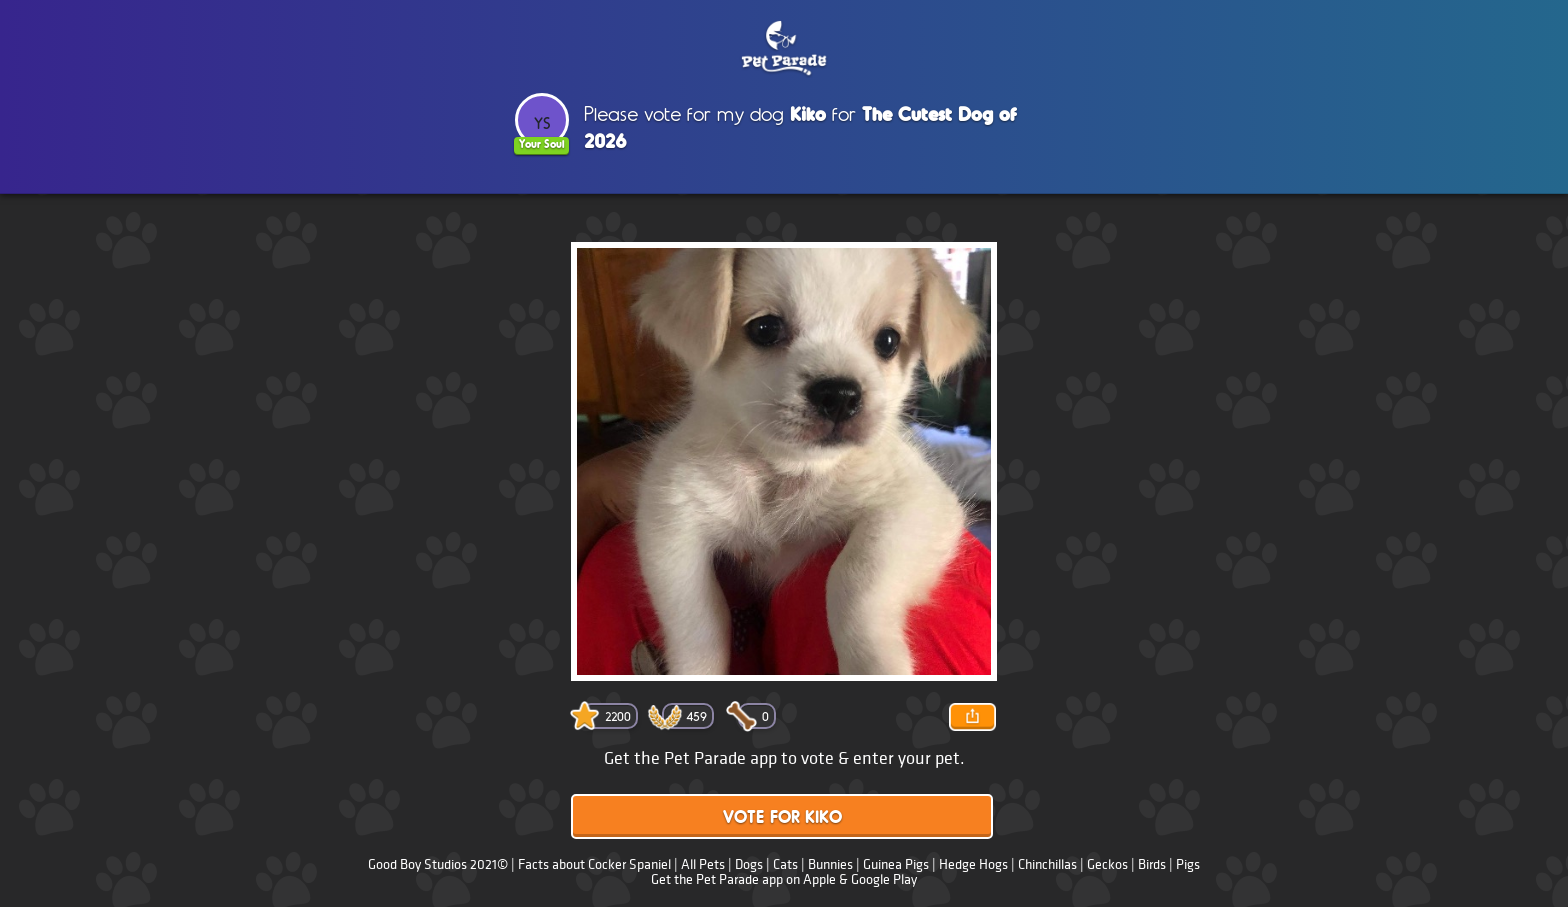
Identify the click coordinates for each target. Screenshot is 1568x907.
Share (972, 717)
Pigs (1188, 864)
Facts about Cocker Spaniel (594, 864)
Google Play (884, 879)
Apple (819, 879)
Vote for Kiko (782, 818)
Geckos (1107, 864)
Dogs (749, 864)
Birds (1152, 864)
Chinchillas (1047, 864)
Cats (785, 864)
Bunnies (830, 864)
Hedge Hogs (973, 864)
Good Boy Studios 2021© (438, 864)
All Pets (703, 864)
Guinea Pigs (896, 864)
